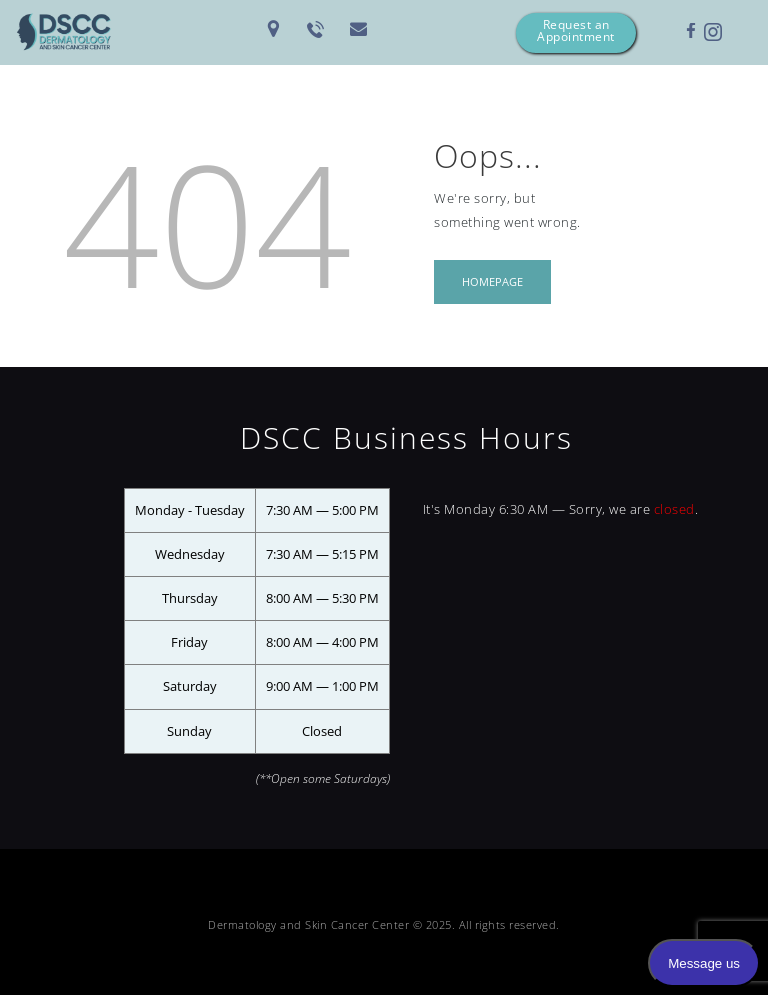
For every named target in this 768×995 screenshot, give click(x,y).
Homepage (492, 281)
